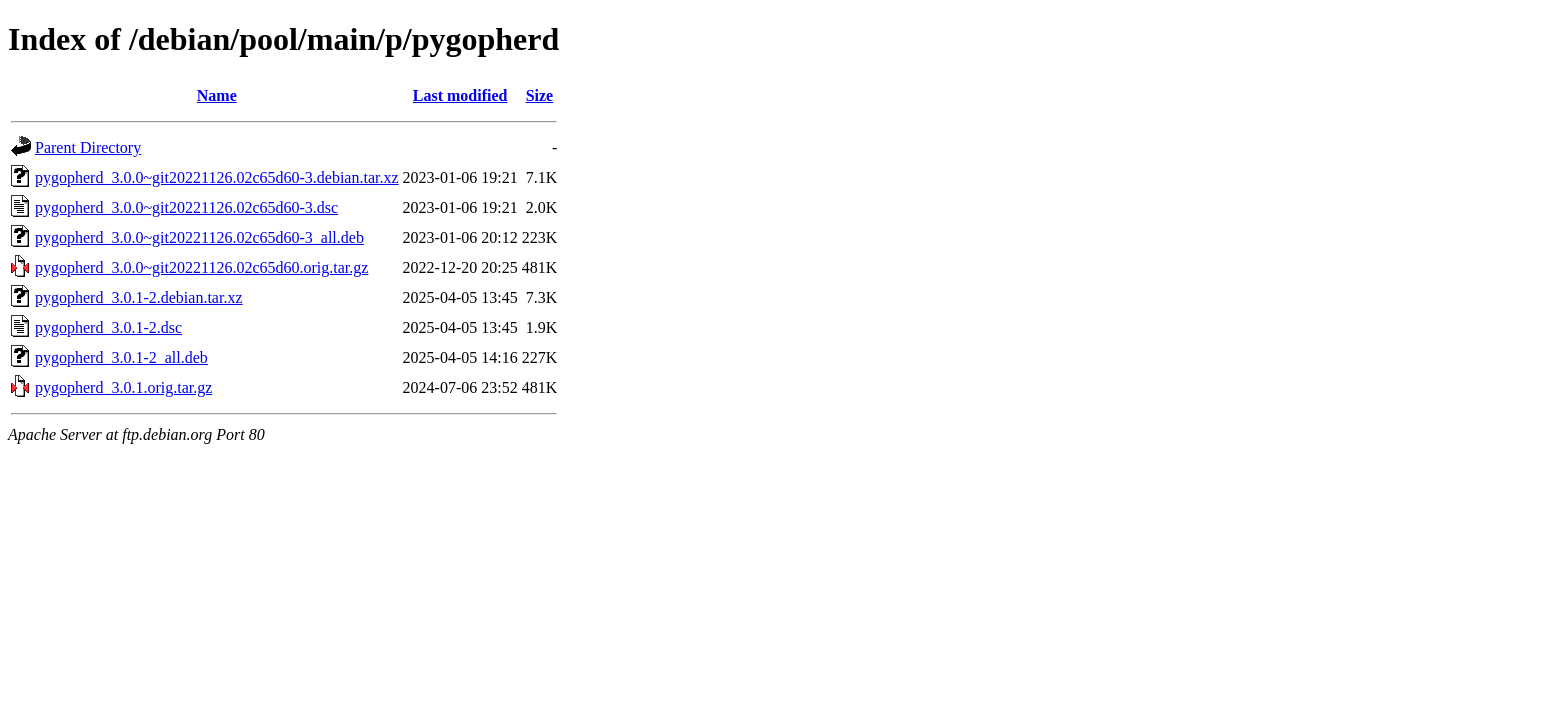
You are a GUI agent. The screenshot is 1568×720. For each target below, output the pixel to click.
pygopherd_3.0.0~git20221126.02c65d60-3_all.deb (199, 237)
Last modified (460, 95)
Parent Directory (88, 147)
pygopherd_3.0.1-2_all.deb (121, 357)
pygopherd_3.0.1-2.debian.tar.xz (139, 297)
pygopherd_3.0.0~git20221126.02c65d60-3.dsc (186, 207)
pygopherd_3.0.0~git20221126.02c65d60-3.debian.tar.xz (217, 177)
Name (217, 95)
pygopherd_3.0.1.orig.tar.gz (123, 387)
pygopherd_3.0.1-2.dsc (108, 327)
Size (540, 95)
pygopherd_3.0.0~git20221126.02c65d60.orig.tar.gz (201, 267)
